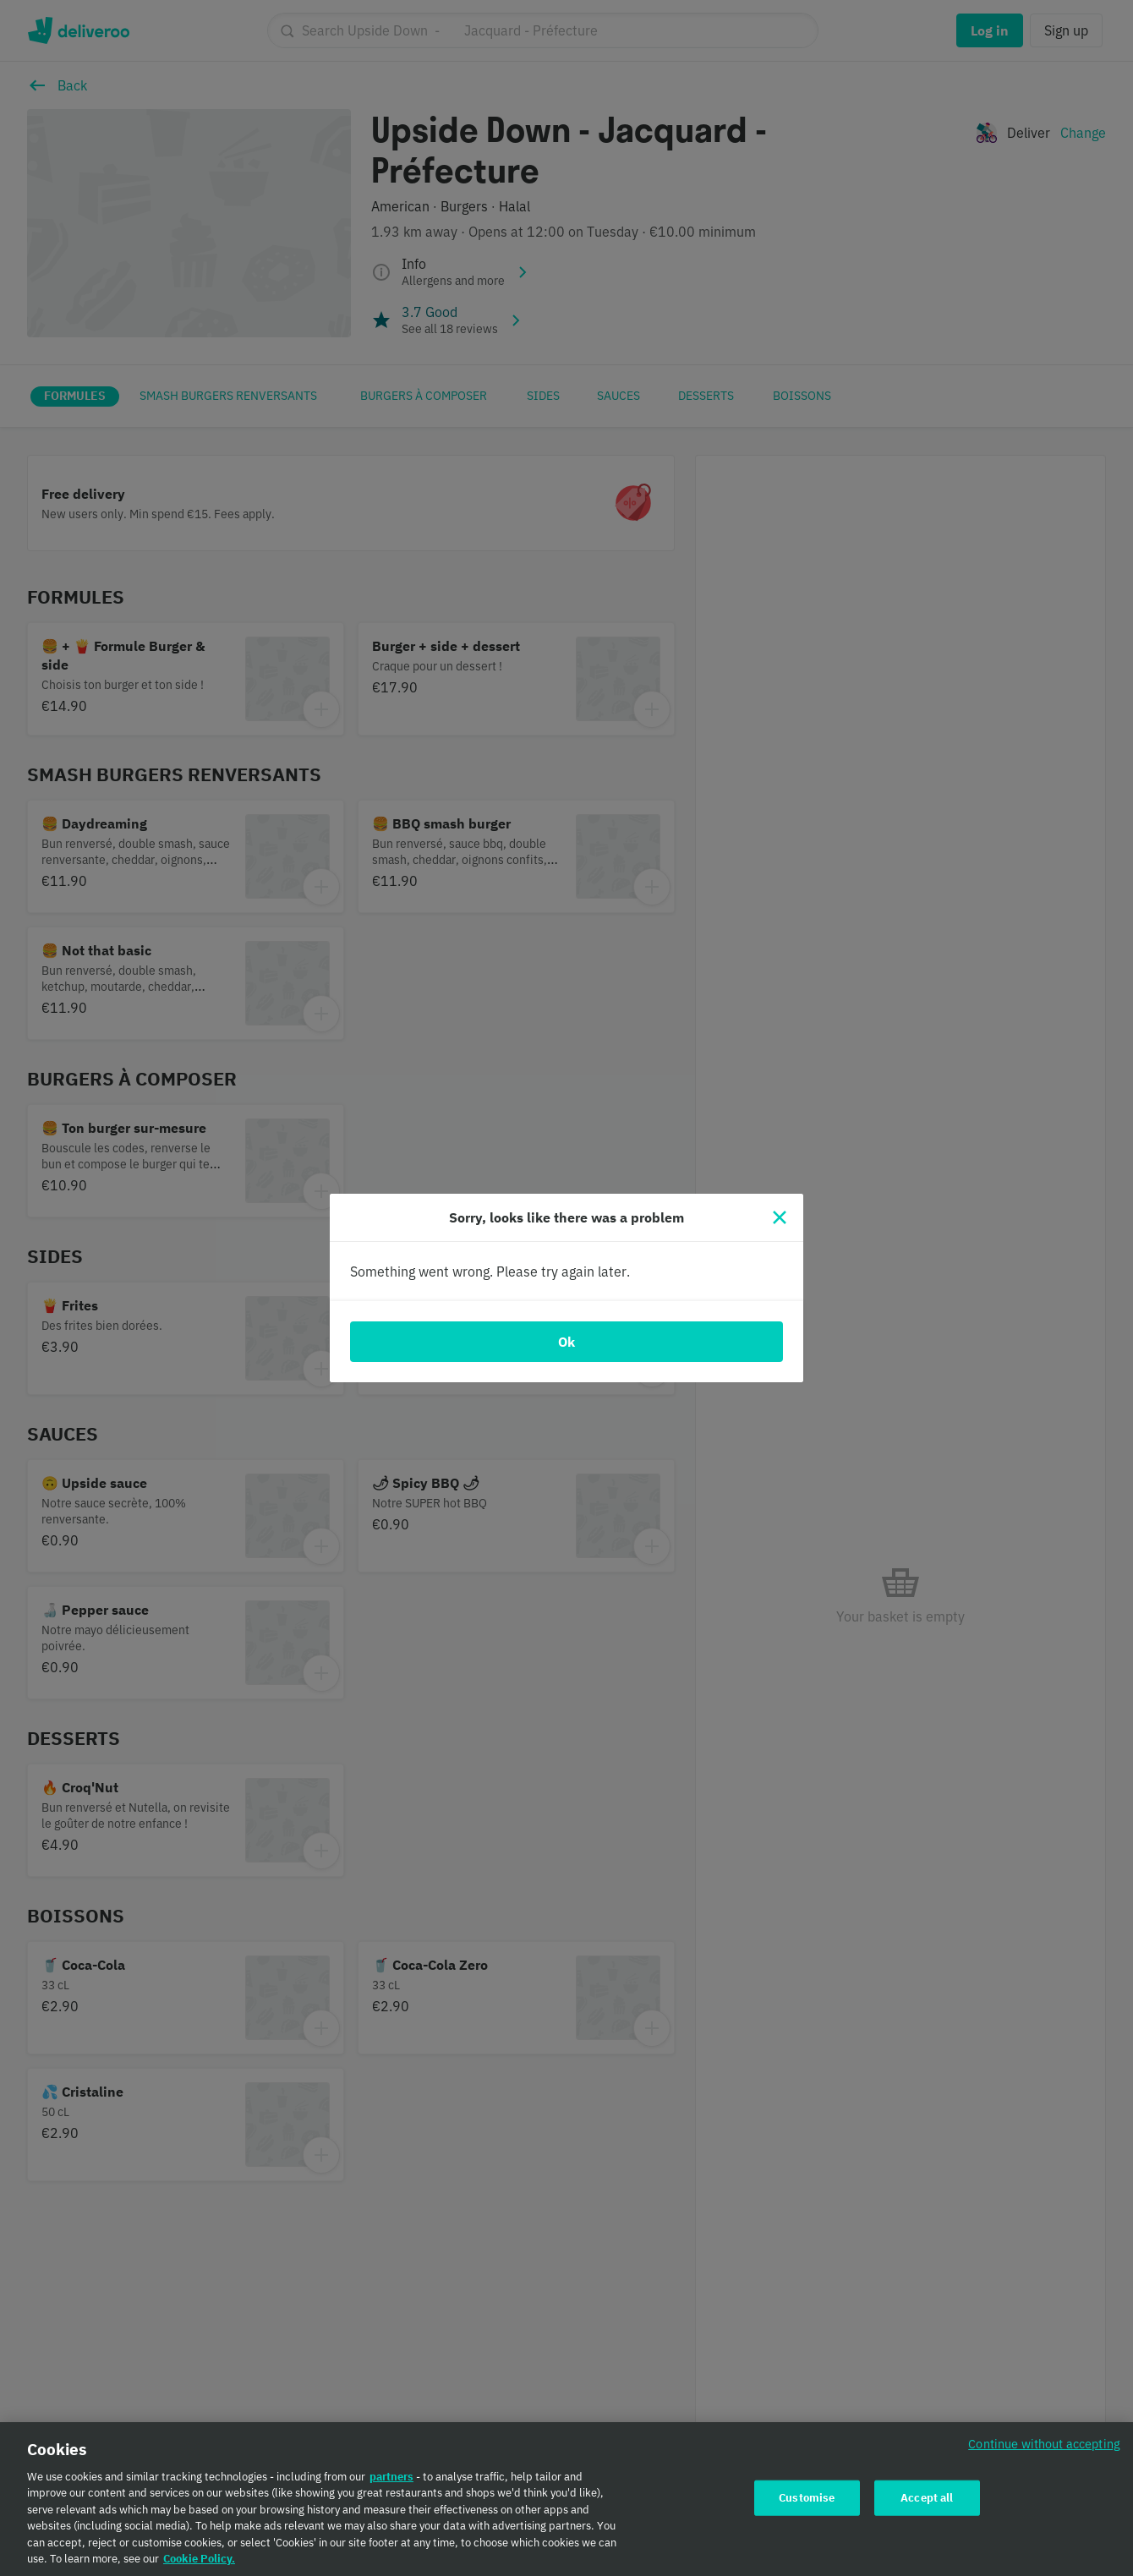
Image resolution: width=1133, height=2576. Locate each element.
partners (391, 2485)
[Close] (779, 1217)
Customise (807, 2506)
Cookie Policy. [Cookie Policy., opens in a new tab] (199, 2568)
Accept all (926, 2506)
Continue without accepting (1044, 2452)
